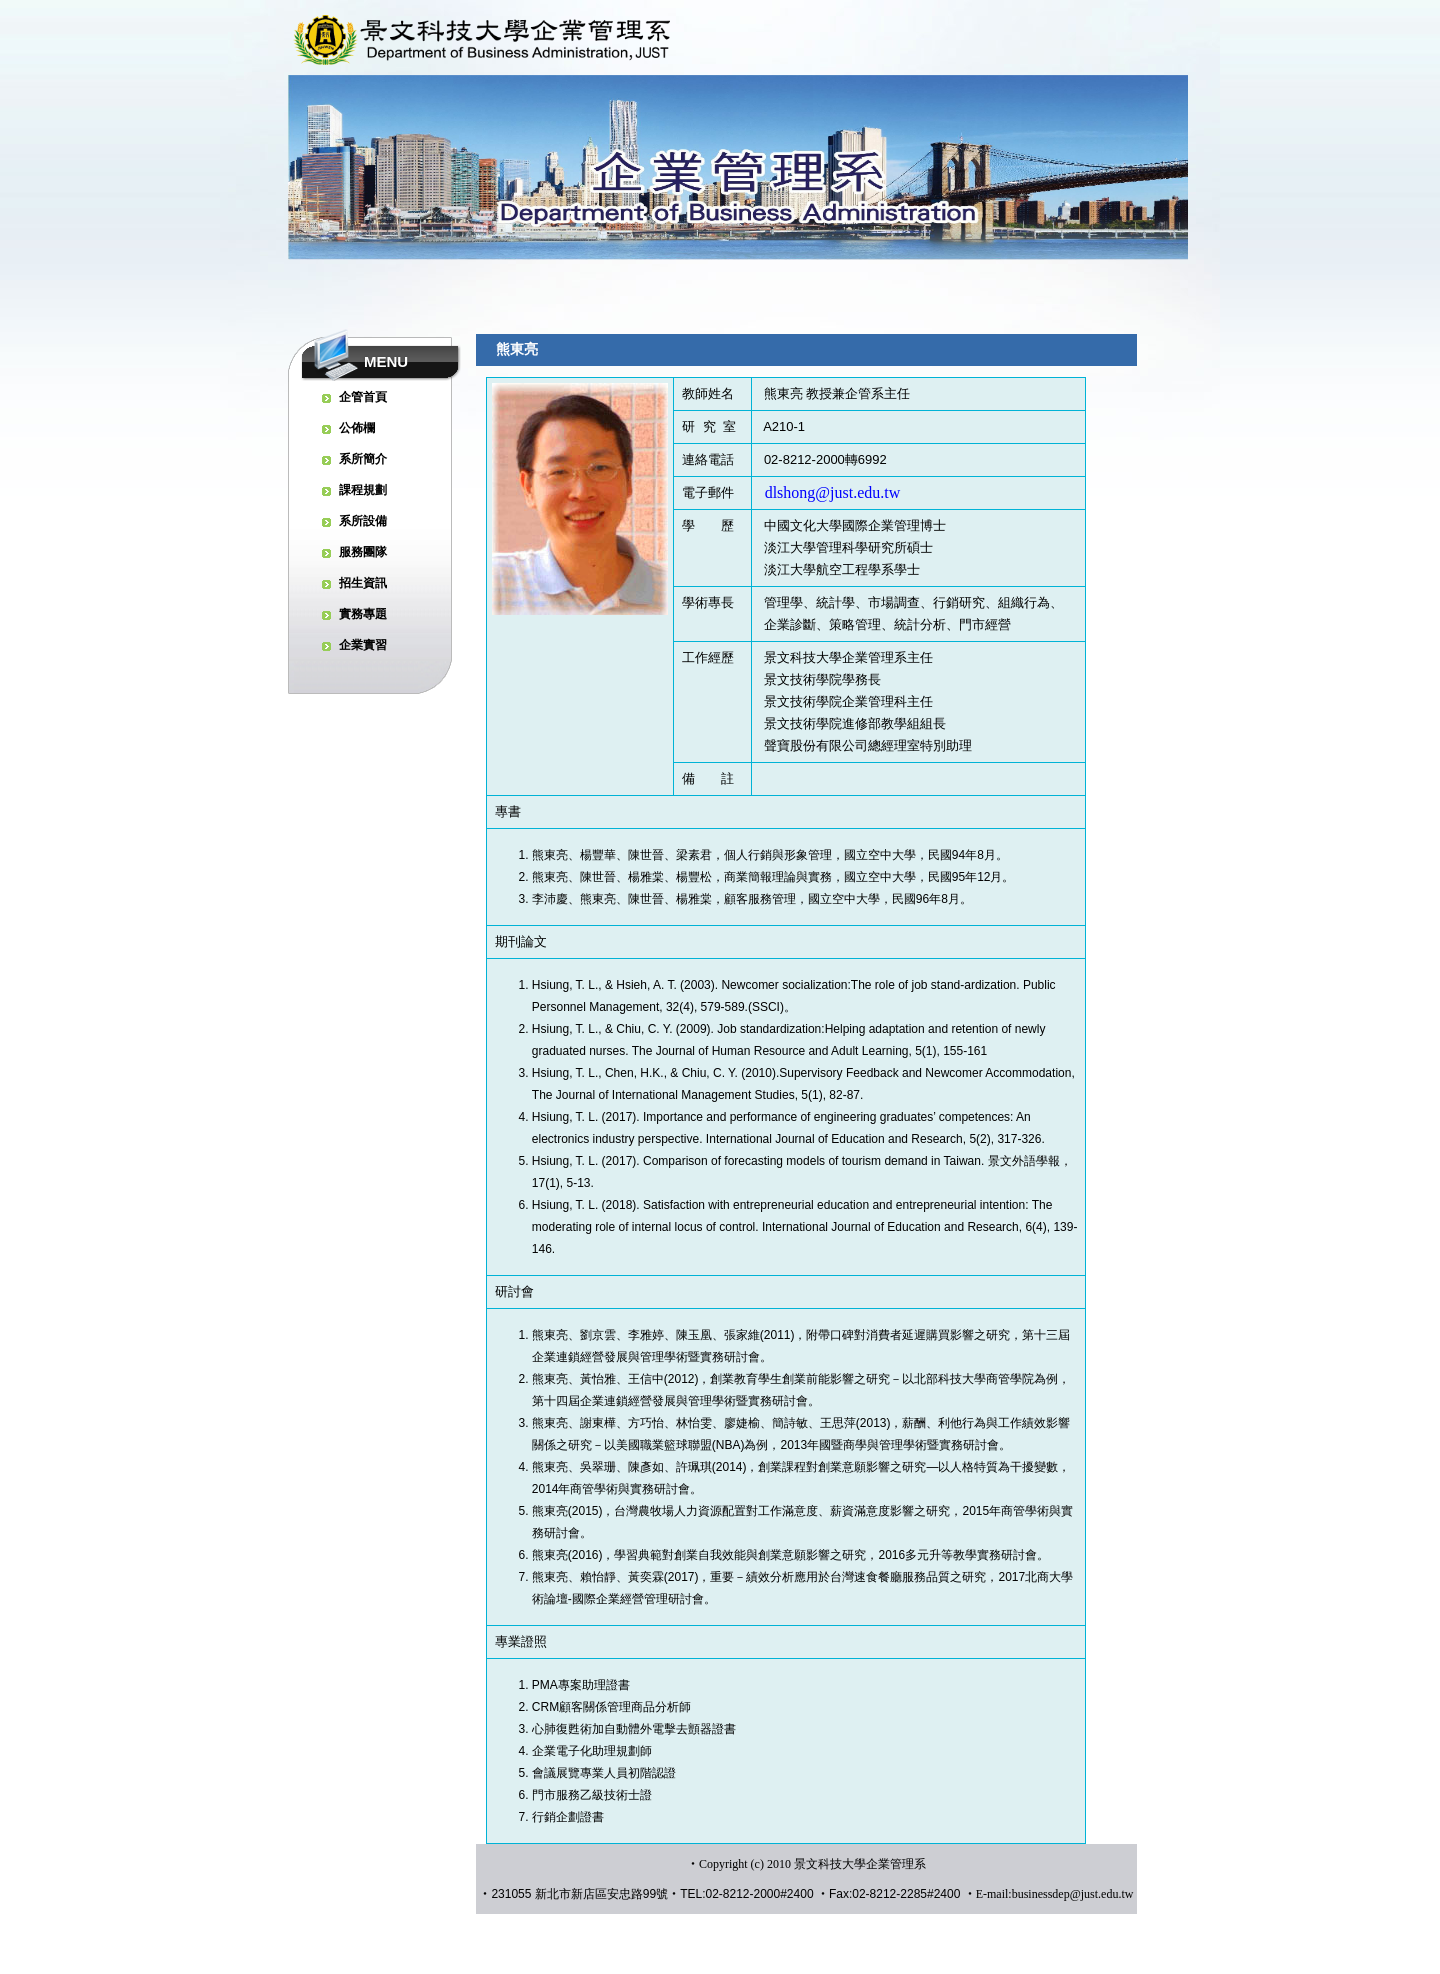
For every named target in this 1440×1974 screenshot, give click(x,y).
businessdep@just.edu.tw (1073, 1894)
